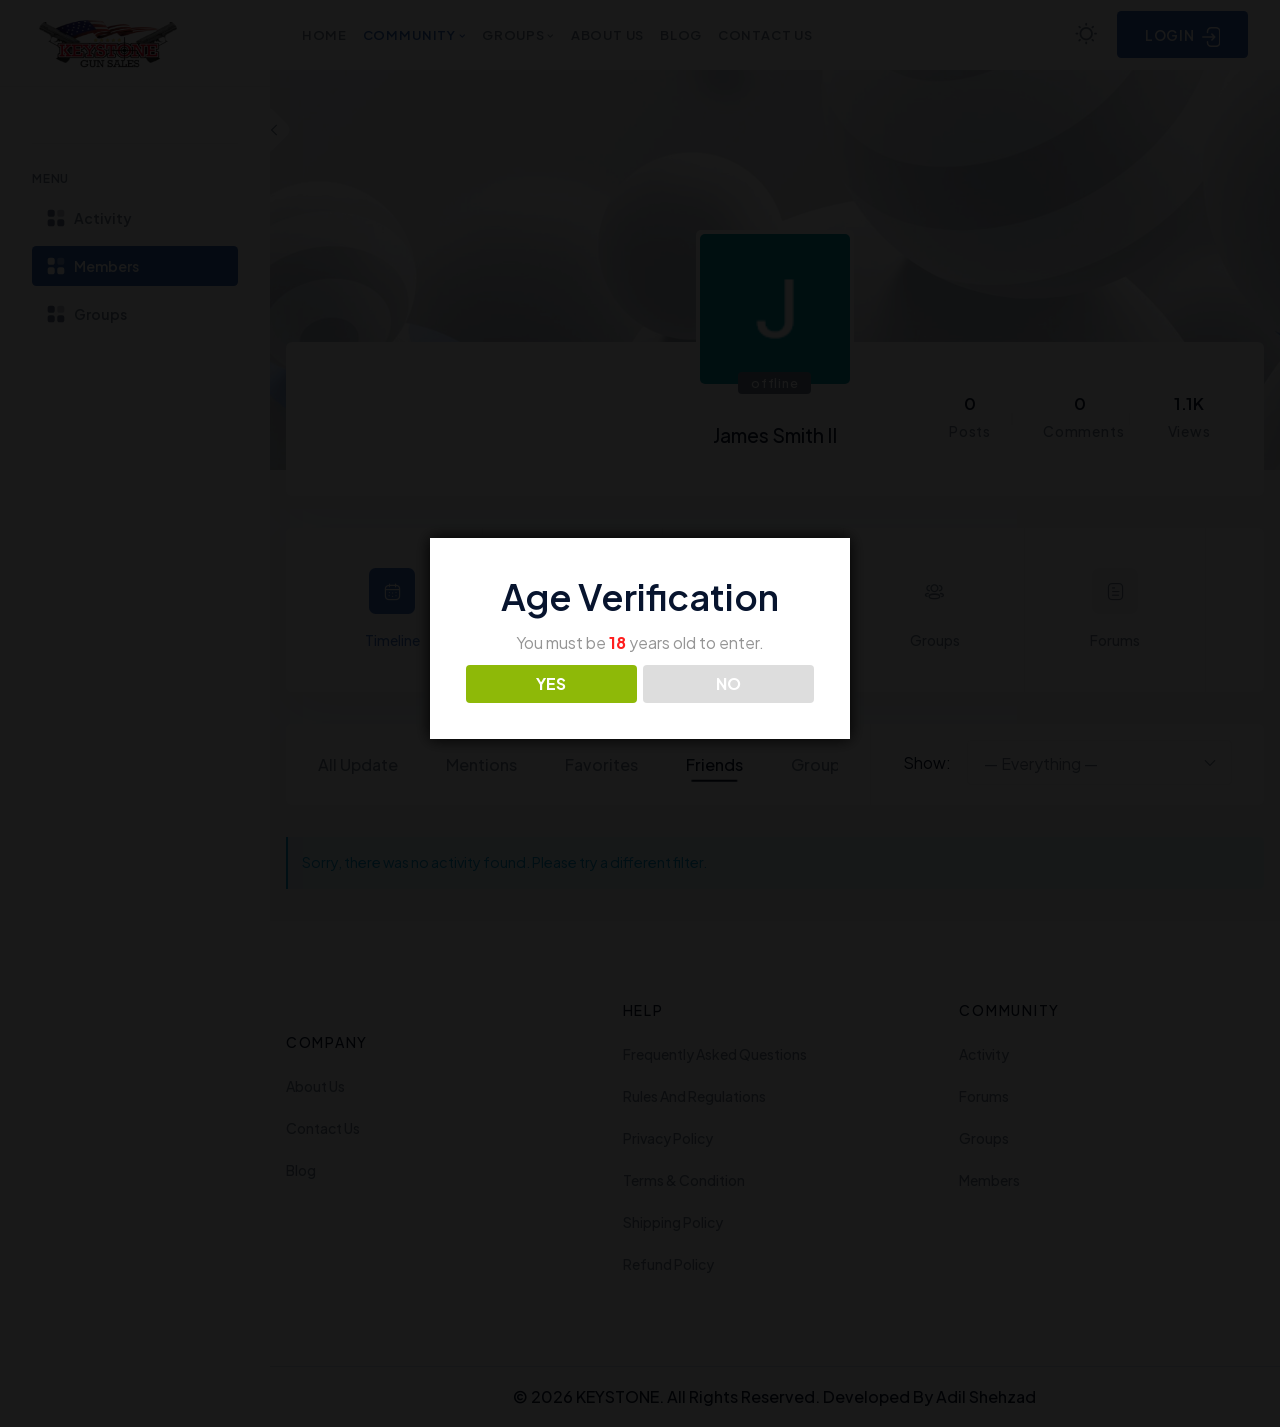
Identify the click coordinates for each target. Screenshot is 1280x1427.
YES (551, 683)
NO (728, 683)
